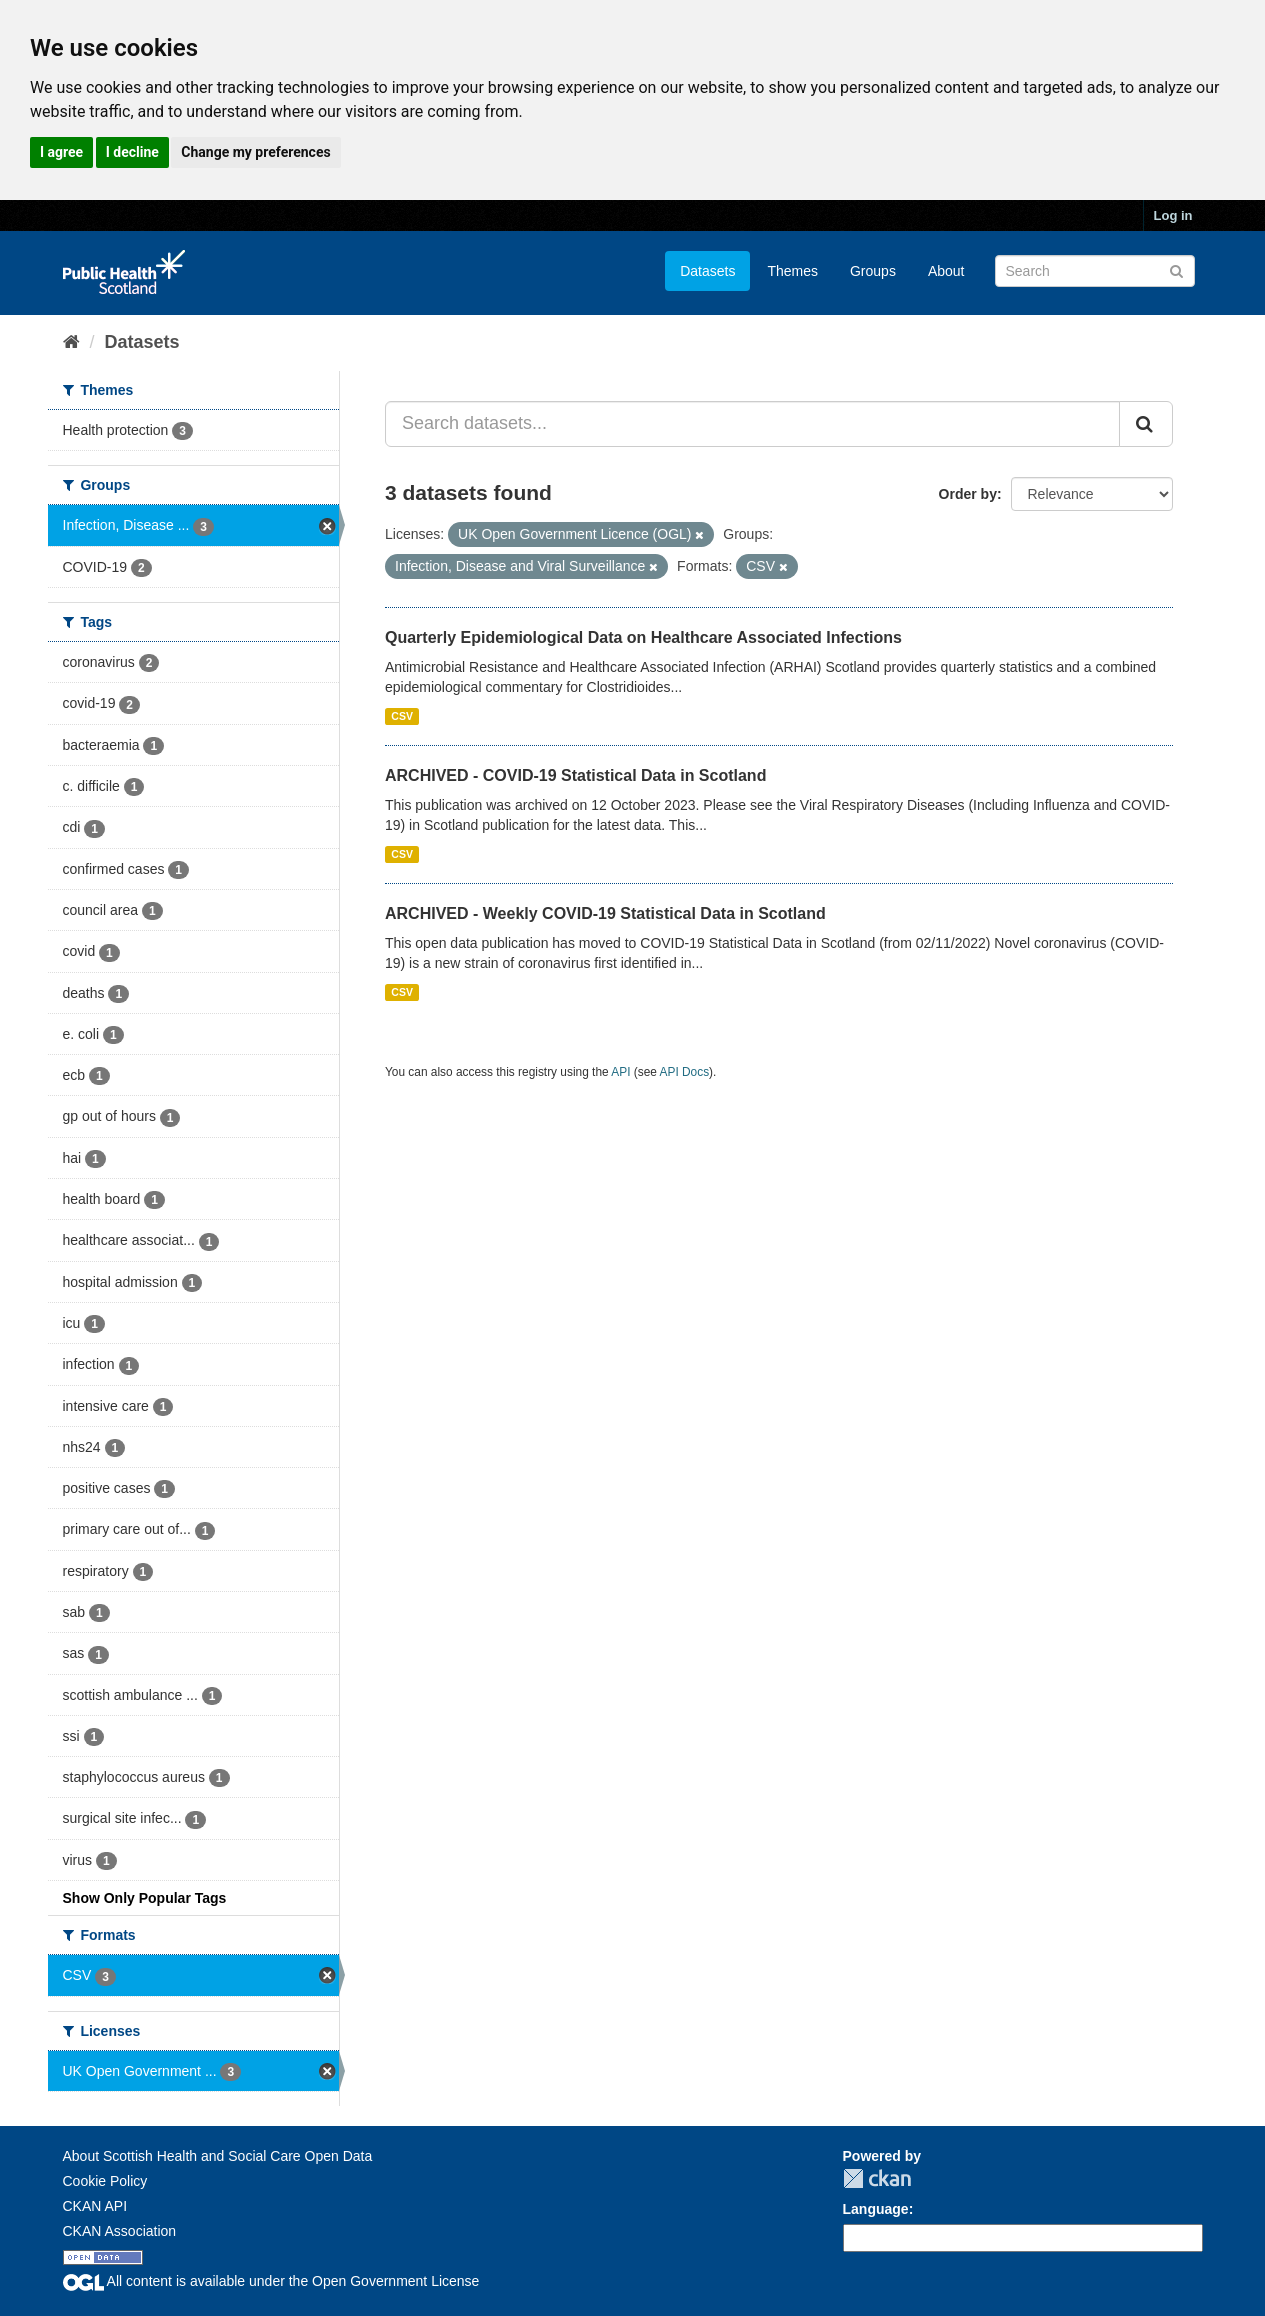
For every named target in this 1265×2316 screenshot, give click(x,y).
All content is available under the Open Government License (271, 2281)
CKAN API (95, 2206)
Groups (873, 271)
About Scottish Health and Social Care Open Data (218, 2156)
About (946, 271)
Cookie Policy (105, 2181)
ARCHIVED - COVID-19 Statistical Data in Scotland (575, 775)
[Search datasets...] (752, 424)
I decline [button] (132, 152)
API (620, 1072)
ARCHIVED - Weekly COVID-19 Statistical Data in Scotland (605, 913)
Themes (792, 271)
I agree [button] (61, 152)
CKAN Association (120, 2231)
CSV (402, 716)
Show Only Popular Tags (145, 1898)
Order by (968, 494)
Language (876, 2209)
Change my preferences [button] (255, 152)
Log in (1173, 215)
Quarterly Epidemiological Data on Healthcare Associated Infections (643, 637)
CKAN (877, 2178)
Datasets (707, 271)
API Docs (685, 1072)
